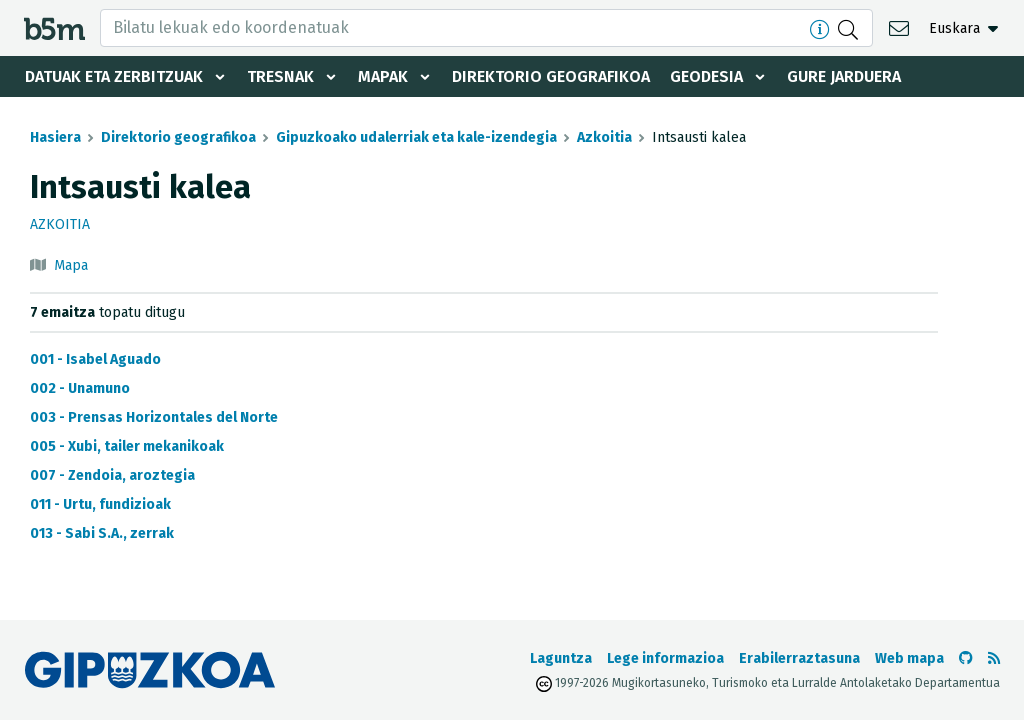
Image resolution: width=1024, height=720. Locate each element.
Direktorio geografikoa (551, 76)
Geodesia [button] (706, 76)
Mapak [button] (383, 76)
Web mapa (909, 658)
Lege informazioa (665, 658)
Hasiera (55, 137)
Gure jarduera (844, 76)
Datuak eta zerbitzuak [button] (114, 76)
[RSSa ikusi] (994, 658)
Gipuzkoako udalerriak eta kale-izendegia (416, 137)
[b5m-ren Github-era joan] (966, 658)
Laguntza (561, 658)
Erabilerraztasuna (799, 658)
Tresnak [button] (280, 76)
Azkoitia (604, 137)
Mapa (71, 265)
